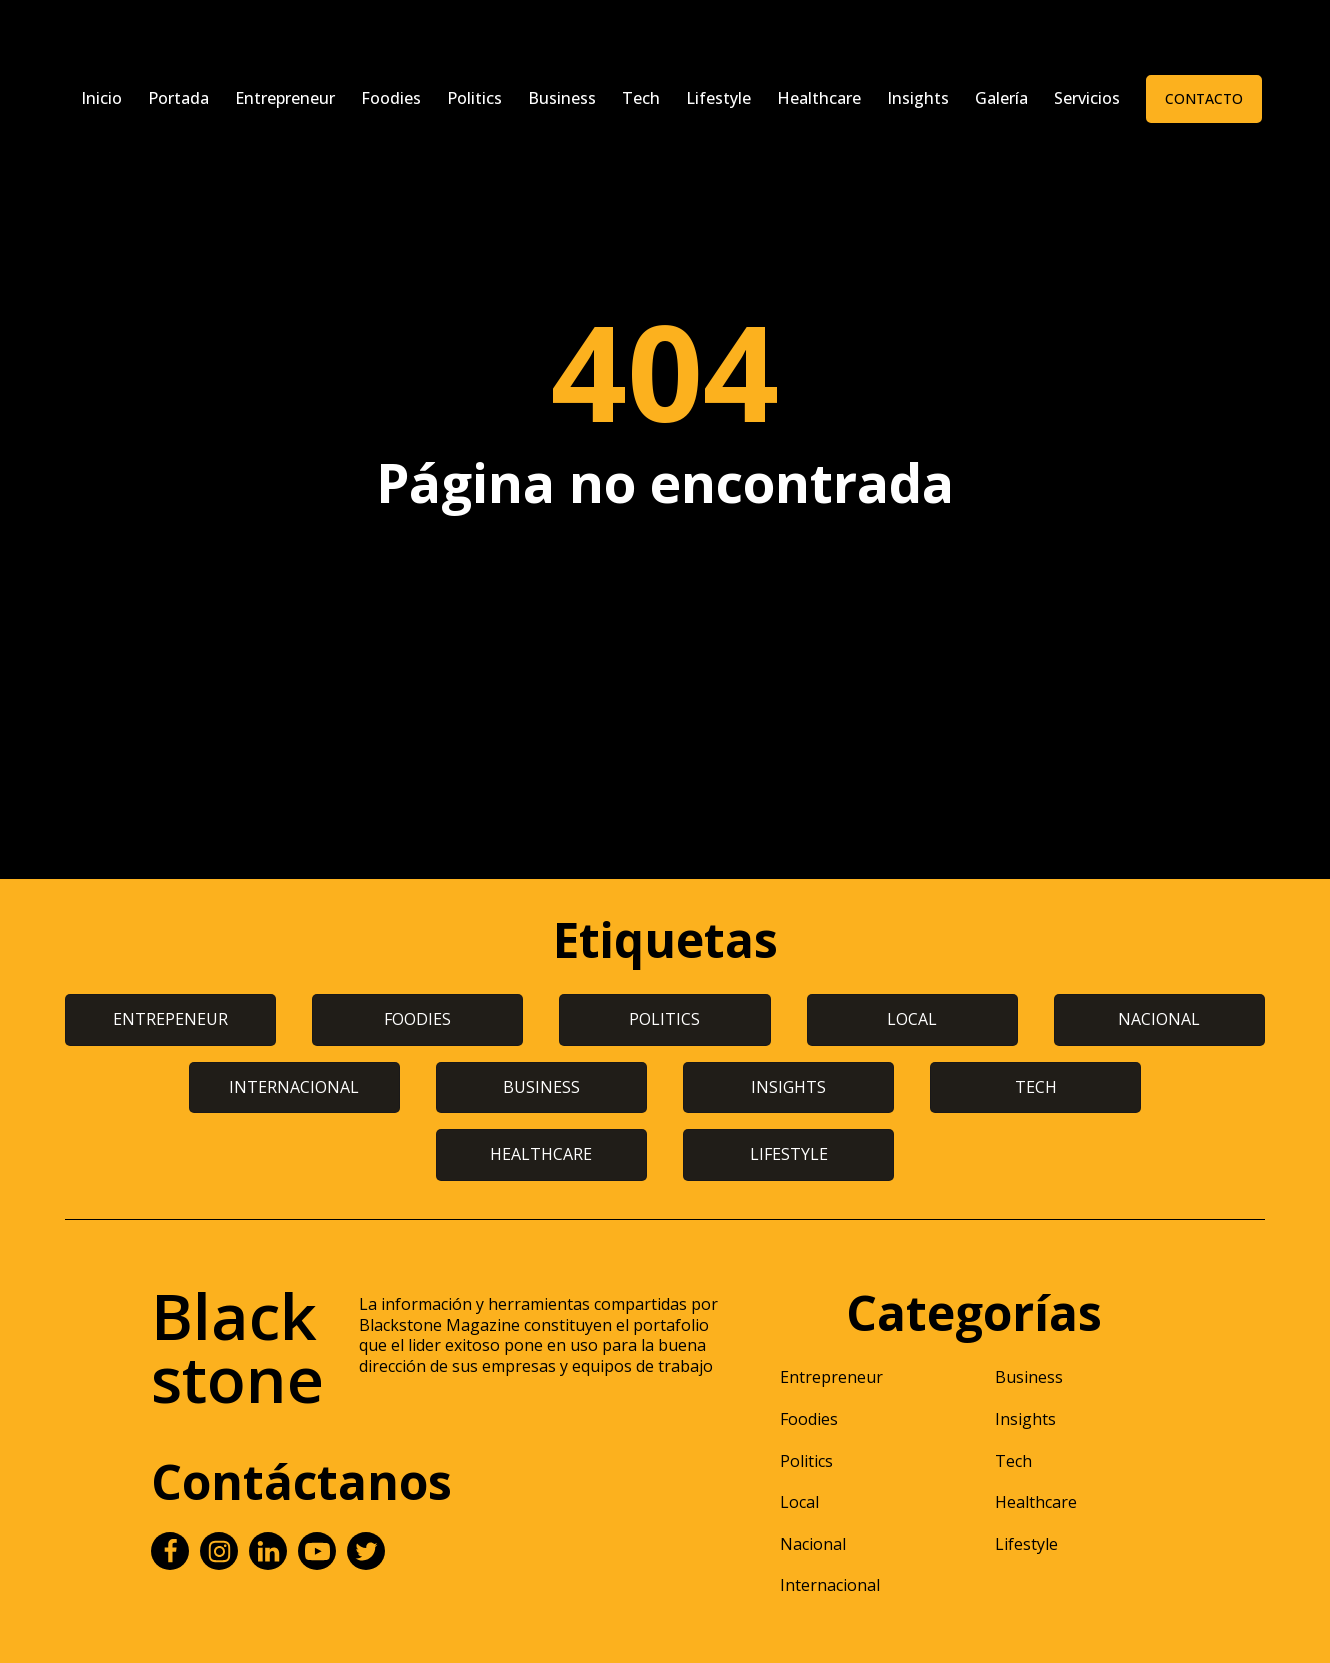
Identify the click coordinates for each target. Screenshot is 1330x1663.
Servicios (1087, 98)
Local (799, 1502)
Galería (1001, 98)
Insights (918, 98)
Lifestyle (718, 98)
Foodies (391, 98)
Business (562, 98)
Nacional (813, 1544)
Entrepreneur (285, 98)
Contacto (1204, 98)
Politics (474, 98)
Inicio (101, 98)
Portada (178, 98)
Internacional (830, 1585)
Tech (641, 98)
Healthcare (819, 98)
